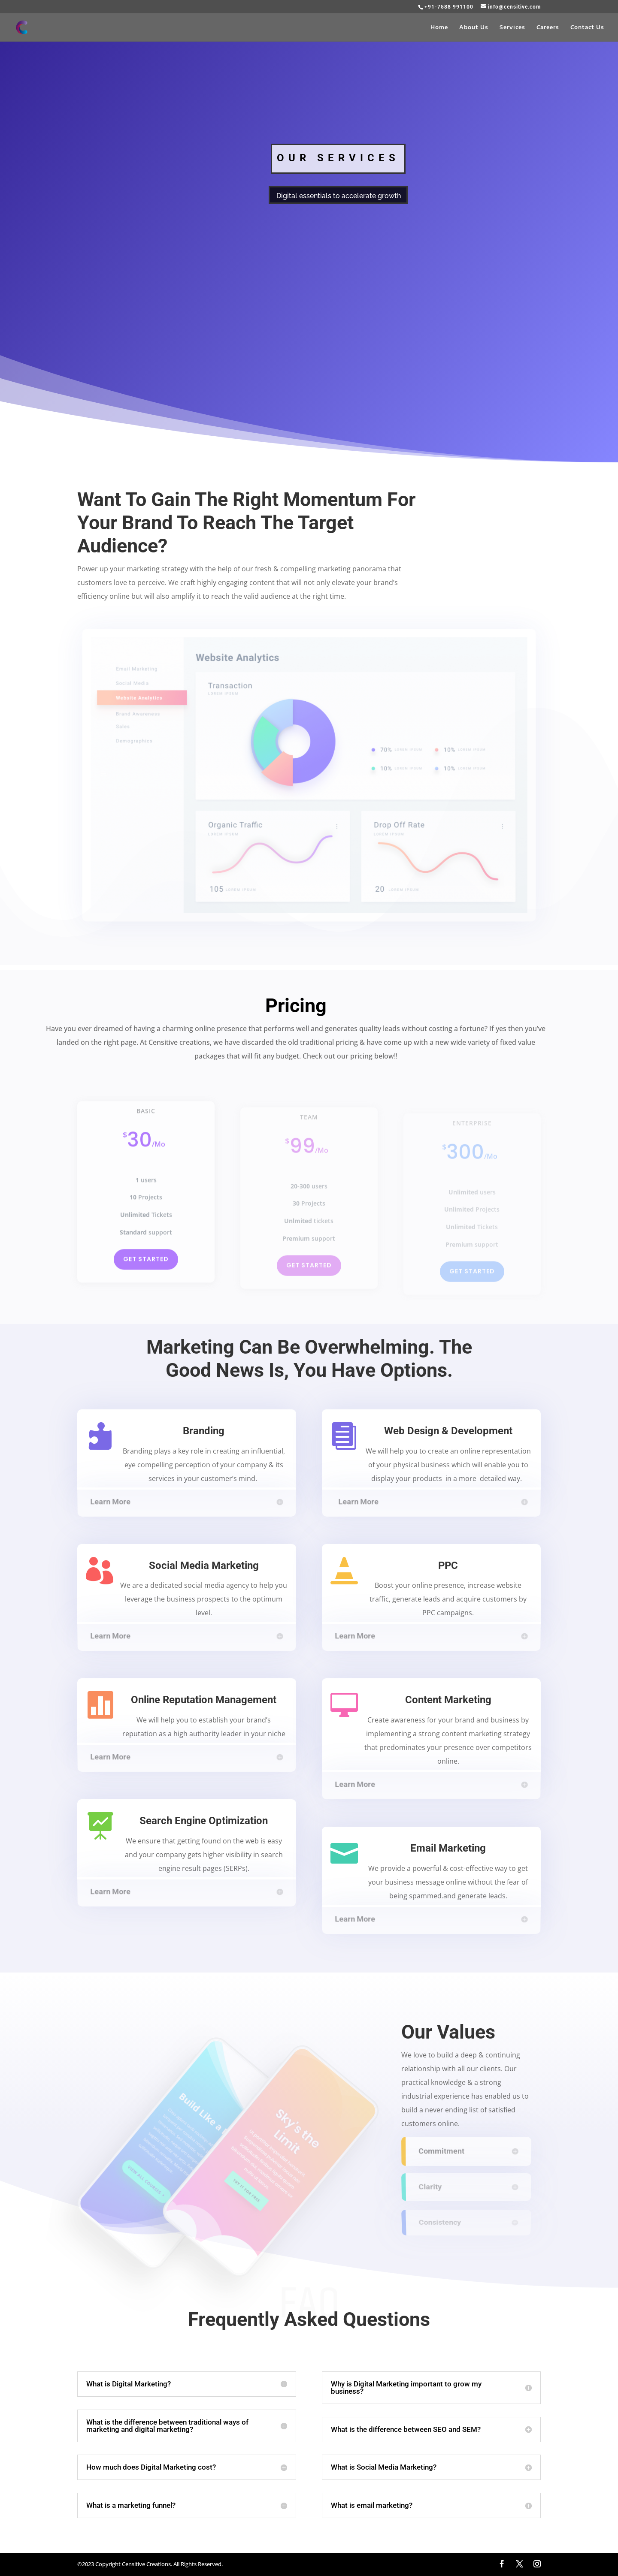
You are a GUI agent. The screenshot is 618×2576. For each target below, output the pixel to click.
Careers (547, 27)
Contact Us (587, 27)
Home (439, 27)
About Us (473, 27)
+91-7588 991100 (448, 7)
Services (512, 27)
